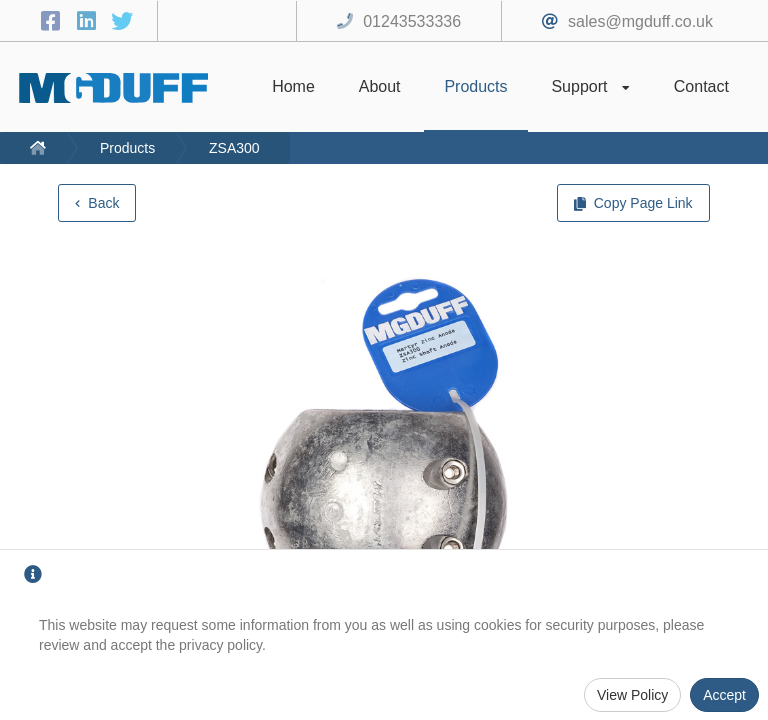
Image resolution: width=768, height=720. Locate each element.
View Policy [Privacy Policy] (632, 695)
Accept (724, 695)
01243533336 (412, 21)
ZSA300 (234, 148)
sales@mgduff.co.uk (640, 21)
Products (127, 148)
